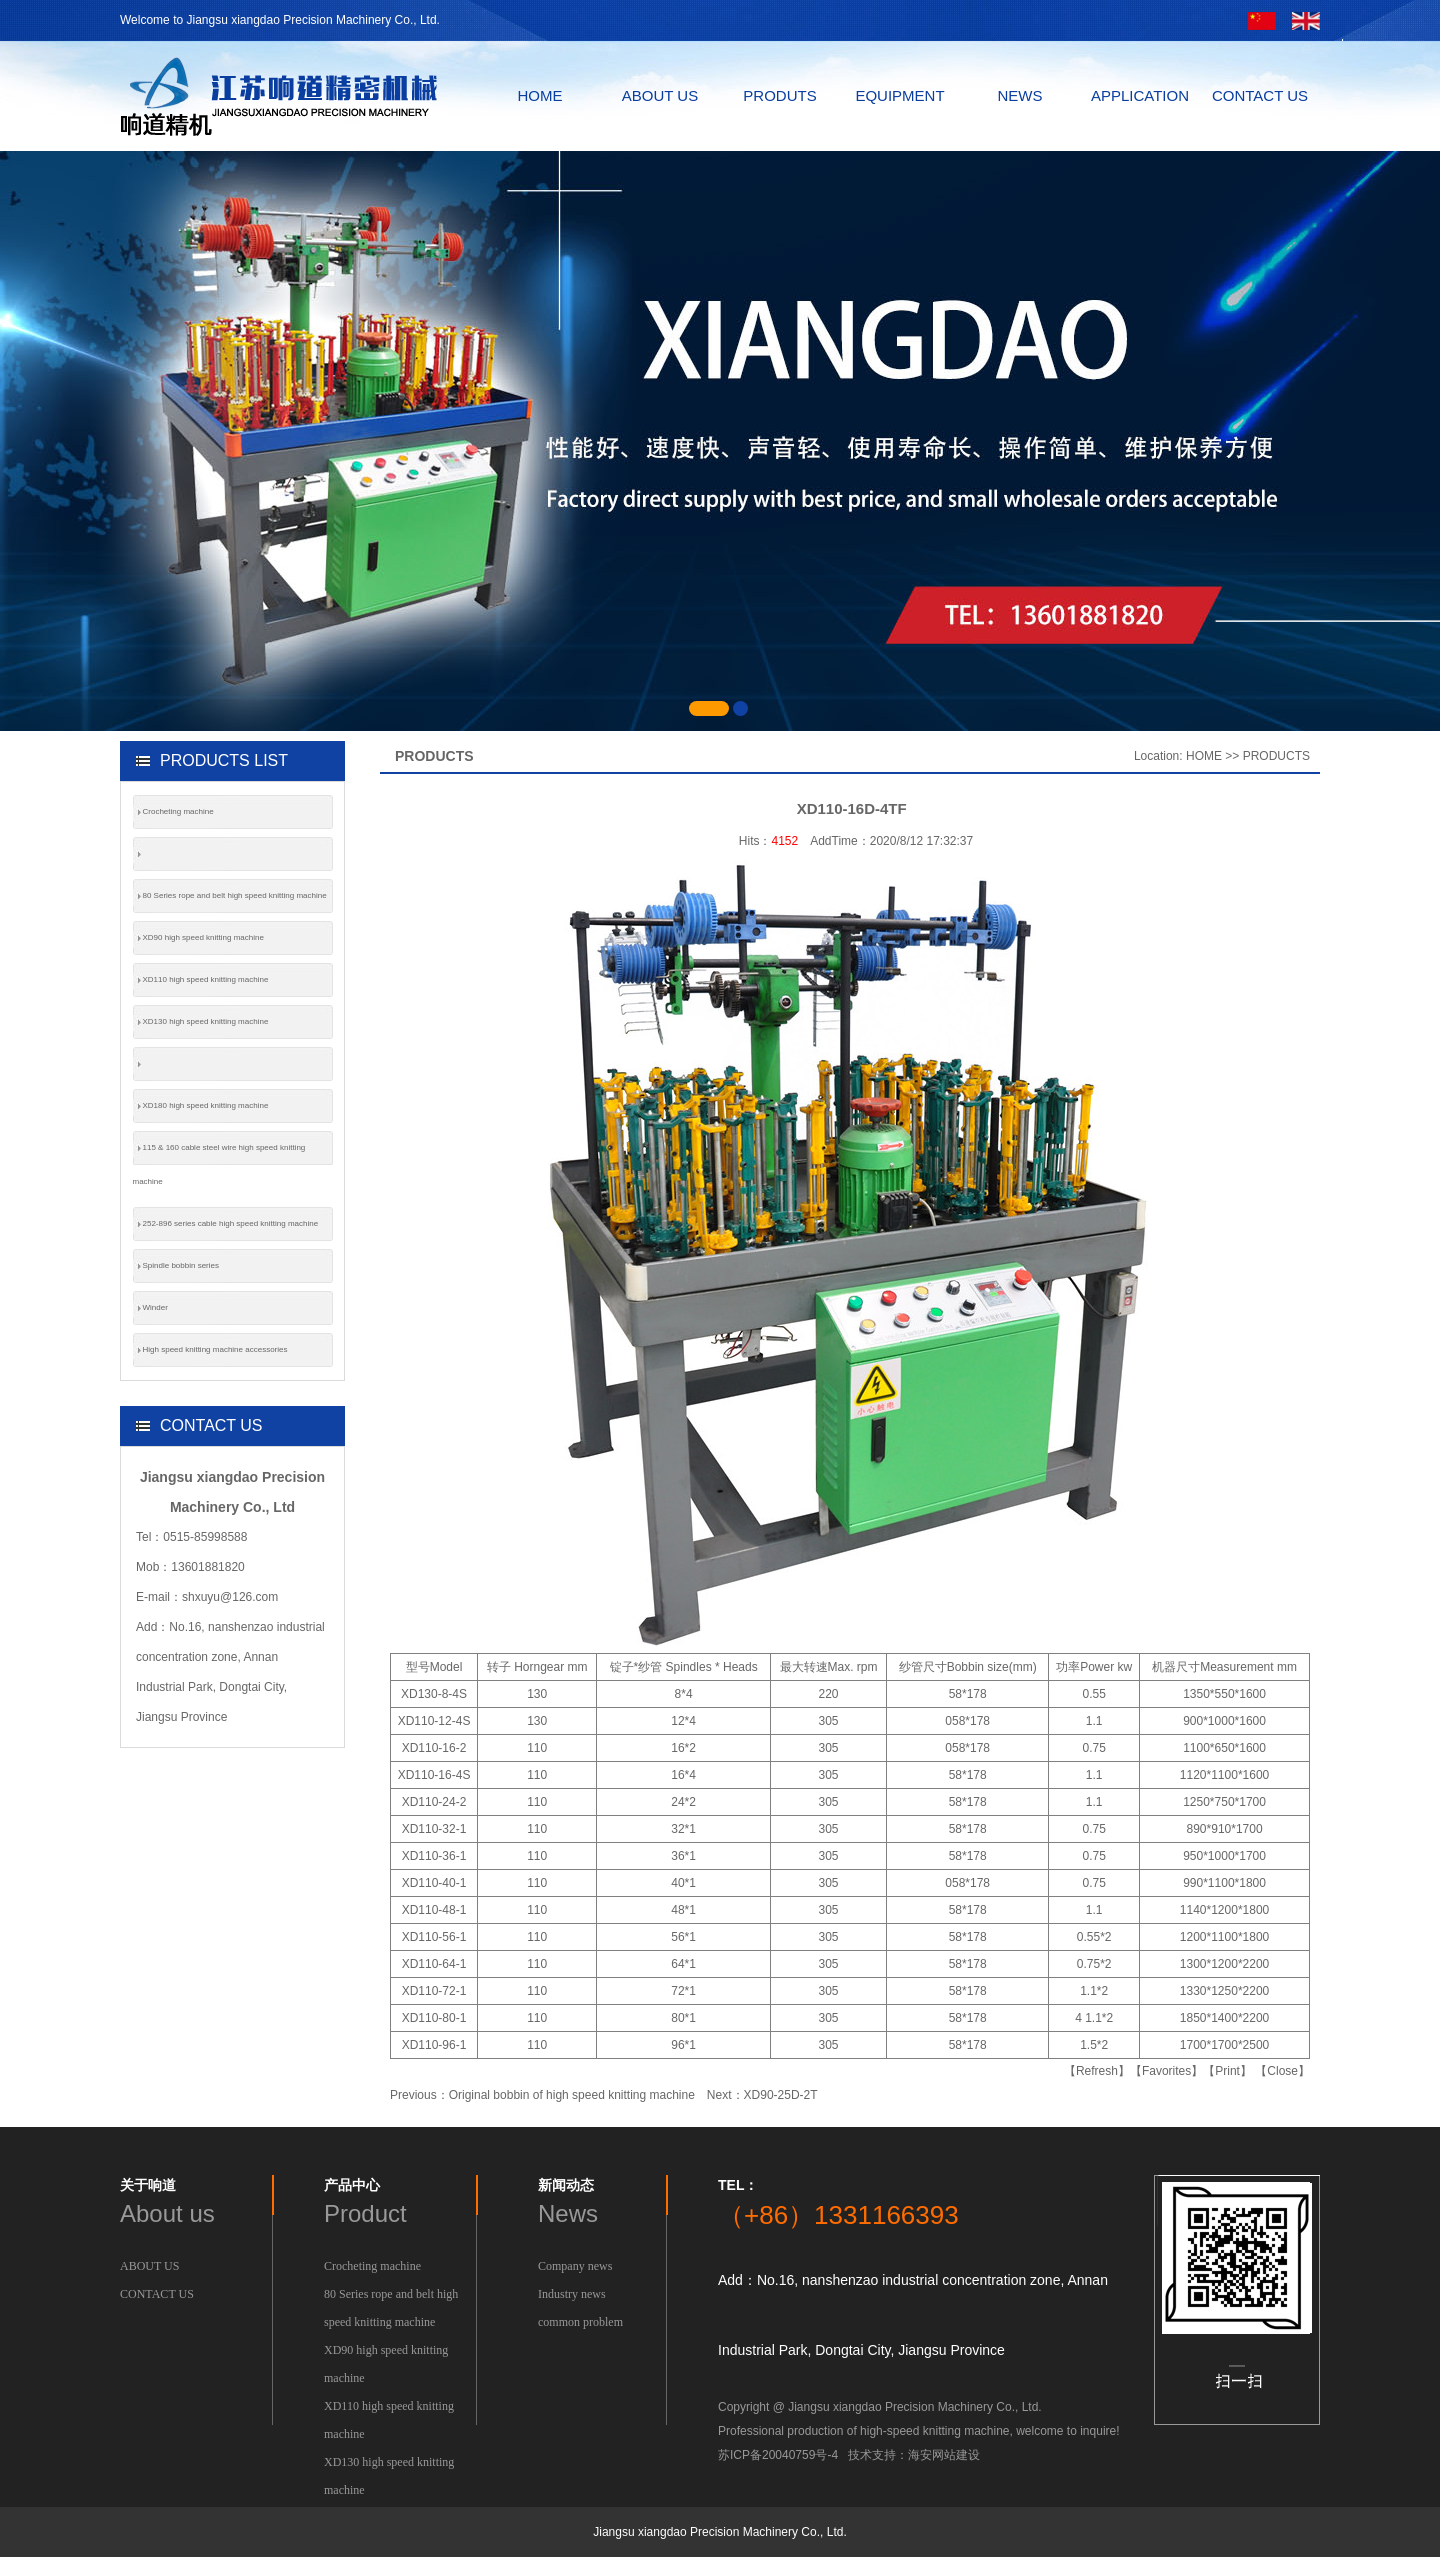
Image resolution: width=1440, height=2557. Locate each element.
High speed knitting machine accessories (215, 1349)
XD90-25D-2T (781, 2095)
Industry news (572, 2294)
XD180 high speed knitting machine (206, 1105)
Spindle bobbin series (181, 1265)
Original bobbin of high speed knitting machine (572, 2095)
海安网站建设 (944, 2455)
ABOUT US (660, 95)
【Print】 (1227, 2071)
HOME (540, 95)
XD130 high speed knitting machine (206, 1021)
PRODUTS (779, 95)
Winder (155, 1307)
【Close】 (1282, 2071)
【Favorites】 (1166, 2071)
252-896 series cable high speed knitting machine (231, 1223)
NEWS (1020, 95)
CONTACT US (1260, 95)
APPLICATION (1140, 95)
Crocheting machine (178, 811)
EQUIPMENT (899, 95)
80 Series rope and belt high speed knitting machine (235, 895)
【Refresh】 (1097, 2071)
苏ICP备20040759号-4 (778, 2455)
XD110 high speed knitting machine (206, 979)
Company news (575, 2266)
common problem (580, 2322)
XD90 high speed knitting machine (203, 937)
